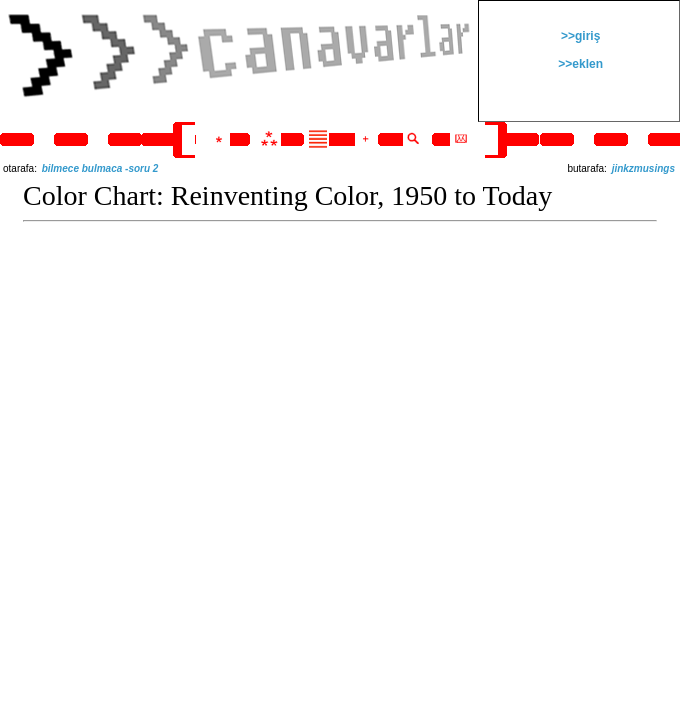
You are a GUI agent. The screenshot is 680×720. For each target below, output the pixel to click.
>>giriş (579, 36)
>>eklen (579, 64)
